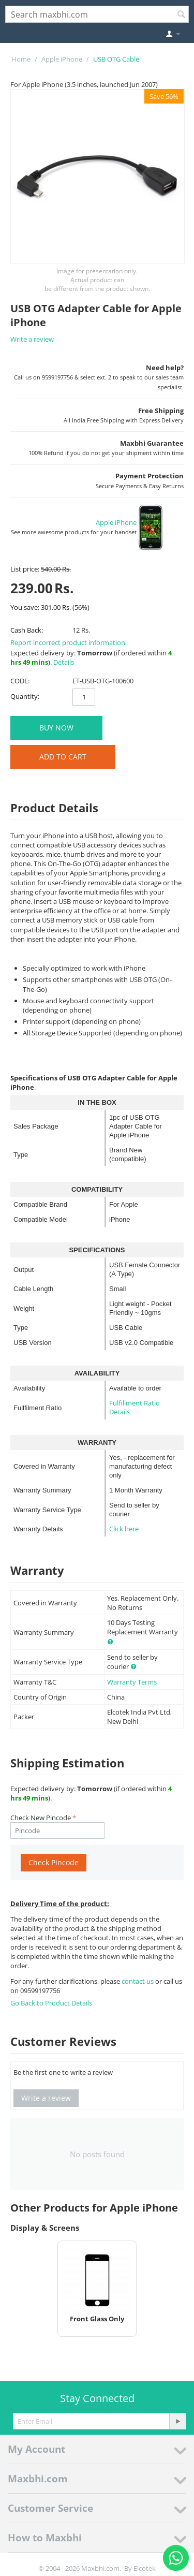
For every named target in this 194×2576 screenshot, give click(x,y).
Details (63, 662)
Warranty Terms (132, 1682)
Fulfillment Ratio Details (134, 1407)
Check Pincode (53, 1862)
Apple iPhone (61, 59)
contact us (138, 1981)
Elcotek (144, 2568)
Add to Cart (62, 757)
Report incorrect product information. (68, 642)
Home (21, 59)
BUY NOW (56, 728)
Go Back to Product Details (51, 2003)
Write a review (32, 339)
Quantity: (24, 696)
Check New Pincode (40, 1817)
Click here (124, 1528)
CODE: (19, 680)
